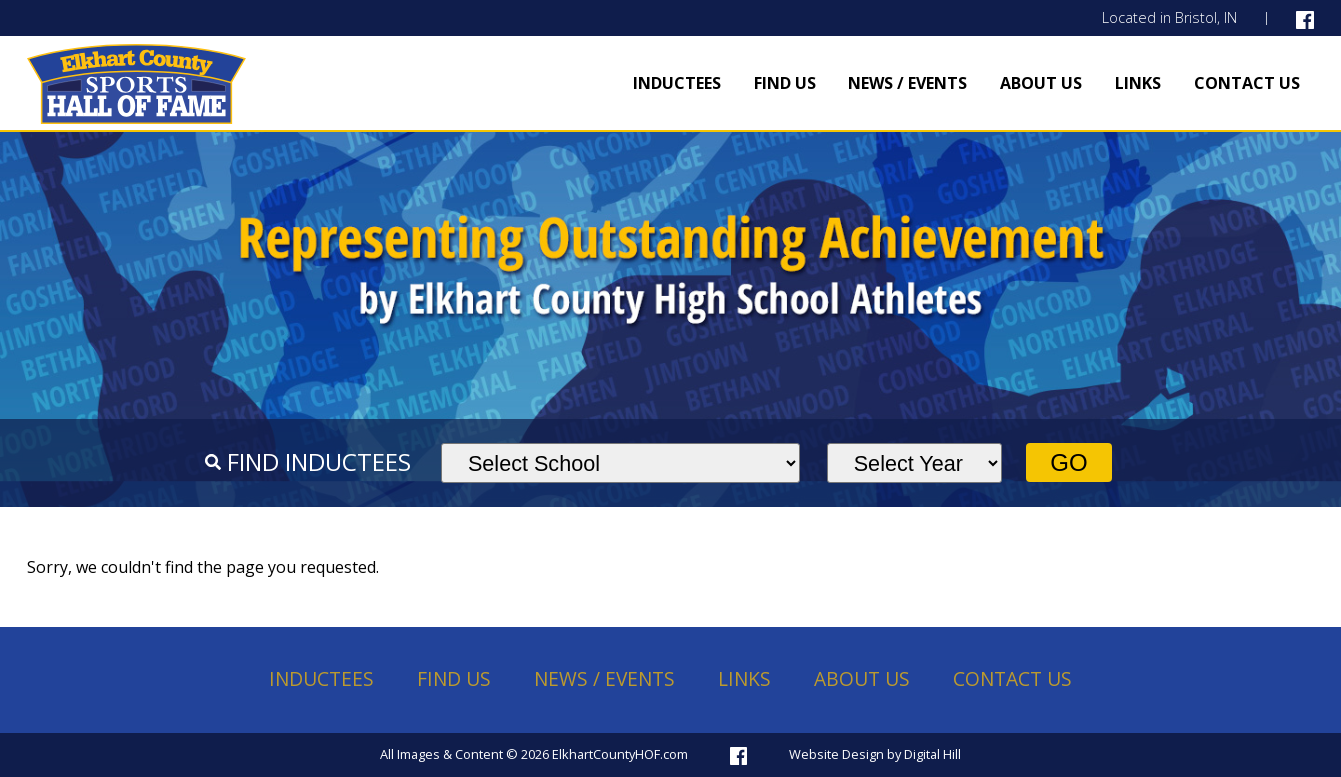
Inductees (677, 83)
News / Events (907, 83)
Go (1068, 462)
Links (1138, 83)
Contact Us (1247, 83)
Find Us (785, 83)
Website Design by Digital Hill (875, 754)
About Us (1041, 83)
